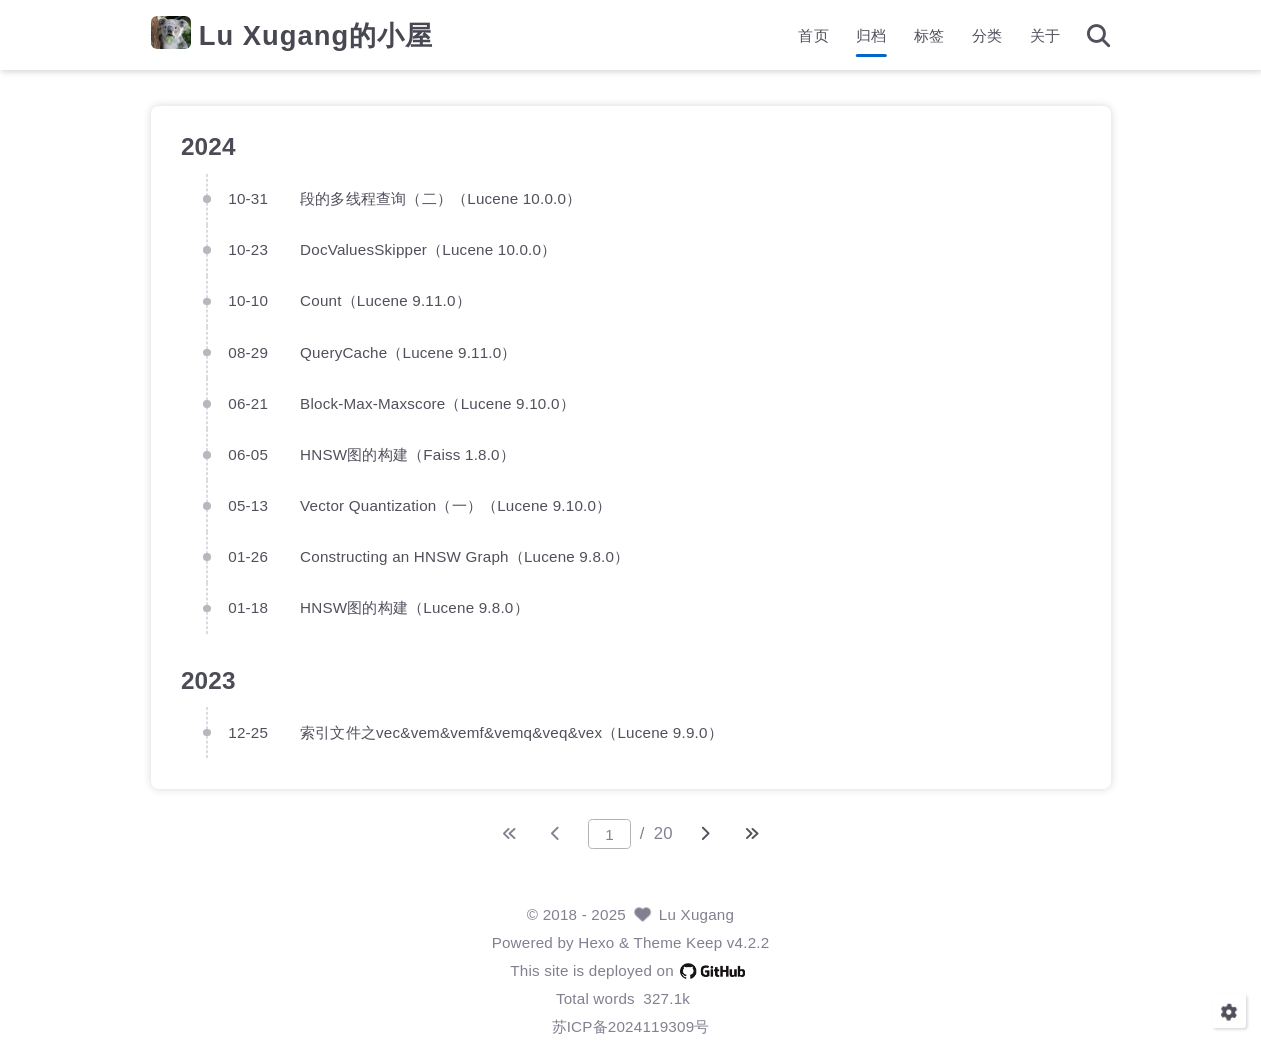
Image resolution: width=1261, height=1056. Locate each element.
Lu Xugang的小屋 (316, 35)
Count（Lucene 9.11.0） (385, 300)
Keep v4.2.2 (727, 942)
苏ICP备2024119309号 (631, 1026)
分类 (987, 35)
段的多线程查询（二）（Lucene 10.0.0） (440, 197)
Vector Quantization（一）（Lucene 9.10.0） (455, 504)
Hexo (596, 942)
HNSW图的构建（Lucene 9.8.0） (414, 607)
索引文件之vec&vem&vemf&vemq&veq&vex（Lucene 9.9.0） (511, 731)
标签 (929, 35)
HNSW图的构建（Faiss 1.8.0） (407, 453)
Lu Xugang (696, 914)
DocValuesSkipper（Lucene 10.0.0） (428, 248)
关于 (1045, 35)
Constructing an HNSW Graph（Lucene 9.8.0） (464, 555)
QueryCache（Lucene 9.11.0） (408, 351)
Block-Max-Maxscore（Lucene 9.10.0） (437, 402)
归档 (871, 35)
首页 (813, 35)
